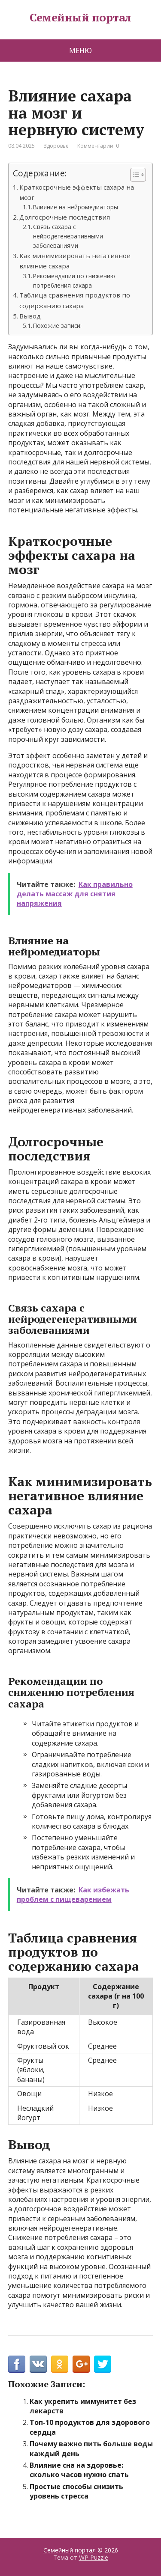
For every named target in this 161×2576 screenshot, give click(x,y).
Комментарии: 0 (98, 145)
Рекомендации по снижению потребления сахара (74, 280)
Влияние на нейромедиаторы (75, 207)
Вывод (30, 316)
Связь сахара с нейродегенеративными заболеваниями (68, 236)
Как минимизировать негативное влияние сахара (75, 260)
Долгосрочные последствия (64, 217)
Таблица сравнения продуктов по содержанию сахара (74, 300)
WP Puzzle (93, 2557)
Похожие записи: (57, 325)
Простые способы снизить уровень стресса (76, 2491)
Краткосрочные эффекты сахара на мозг (76, 192)
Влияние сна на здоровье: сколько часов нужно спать (79, 2469)
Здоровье (56, 145)
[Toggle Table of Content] (134, 174)
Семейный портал (80, 17)
